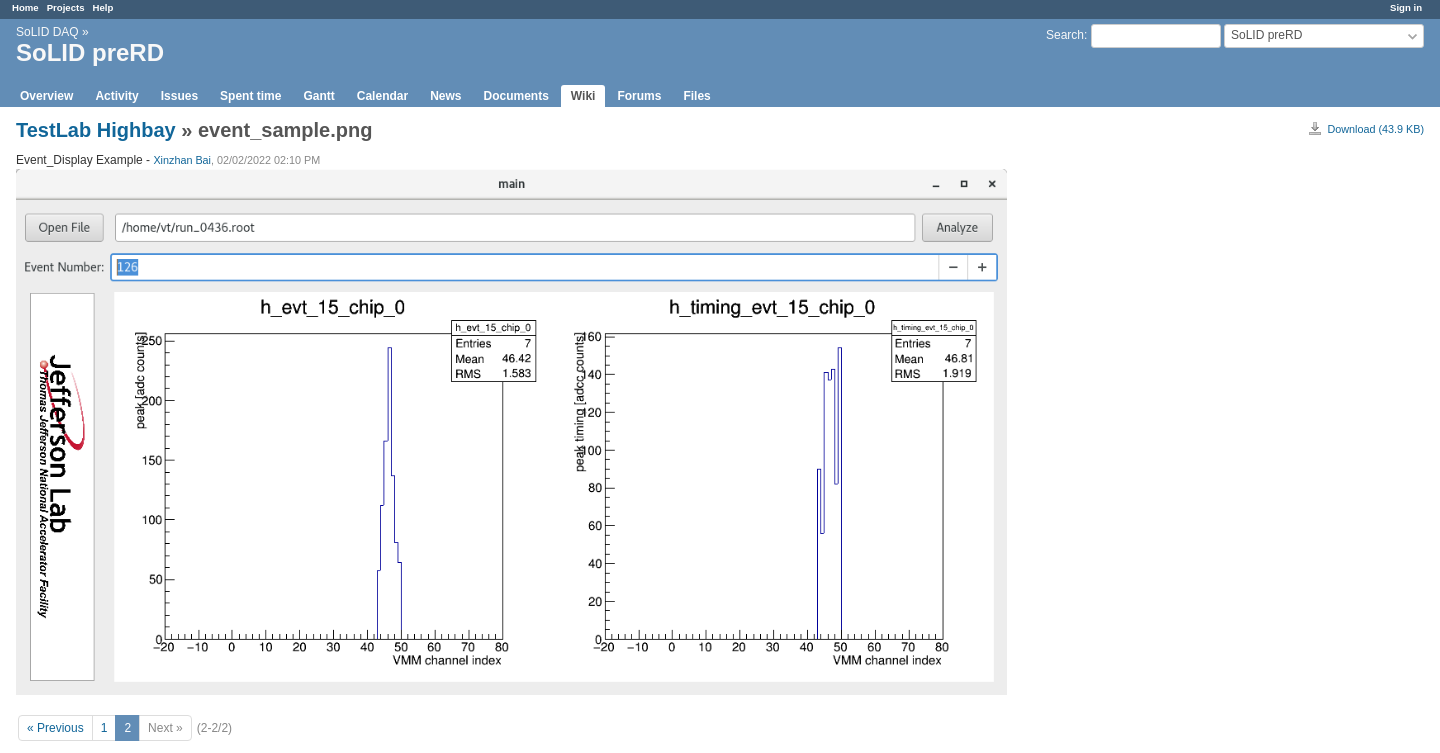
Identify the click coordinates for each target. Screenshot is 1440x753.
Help (103, 7)
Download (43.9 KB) (1375, 129)
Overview (46, 96)
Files (696, 96)
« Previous (55, 728)
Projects (66, 7)
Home (25, 7)
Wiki (583, 96)
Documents (516, 96)
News (445, 96)
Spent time (250, 96)
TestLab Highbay (96, 130)
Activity (116, 96)
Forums (639, 96)
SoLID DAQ (47, 32)
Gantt (318, 96)
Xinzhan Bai (182, 160)
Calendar (382, 96)
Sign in (1406, 7)
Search (1065, 35)
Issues (179, 96)
